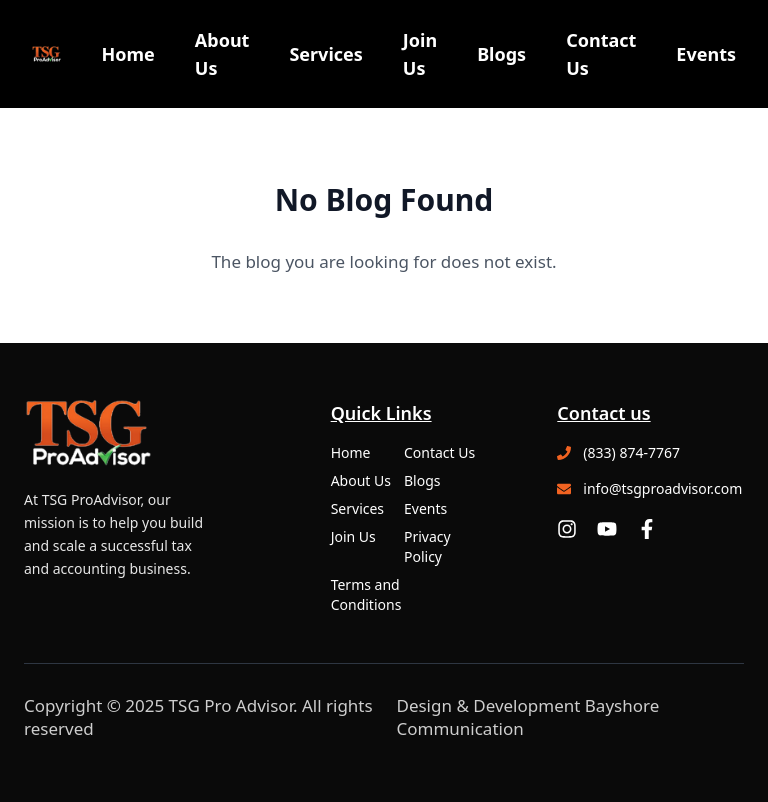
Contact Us (601, 54)
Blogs (501, 54)
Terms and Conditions (366, 594)
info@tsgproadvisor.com (662, 488)
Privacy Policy (427, 546)
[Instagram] (567, 529)
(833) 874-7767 (631, 452)
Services (325, 54)
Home (127, 54)
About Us (222, 54)
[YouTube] (607, 529)
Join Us (420, 54)
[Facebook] (647, 529)
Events (706, 54)
